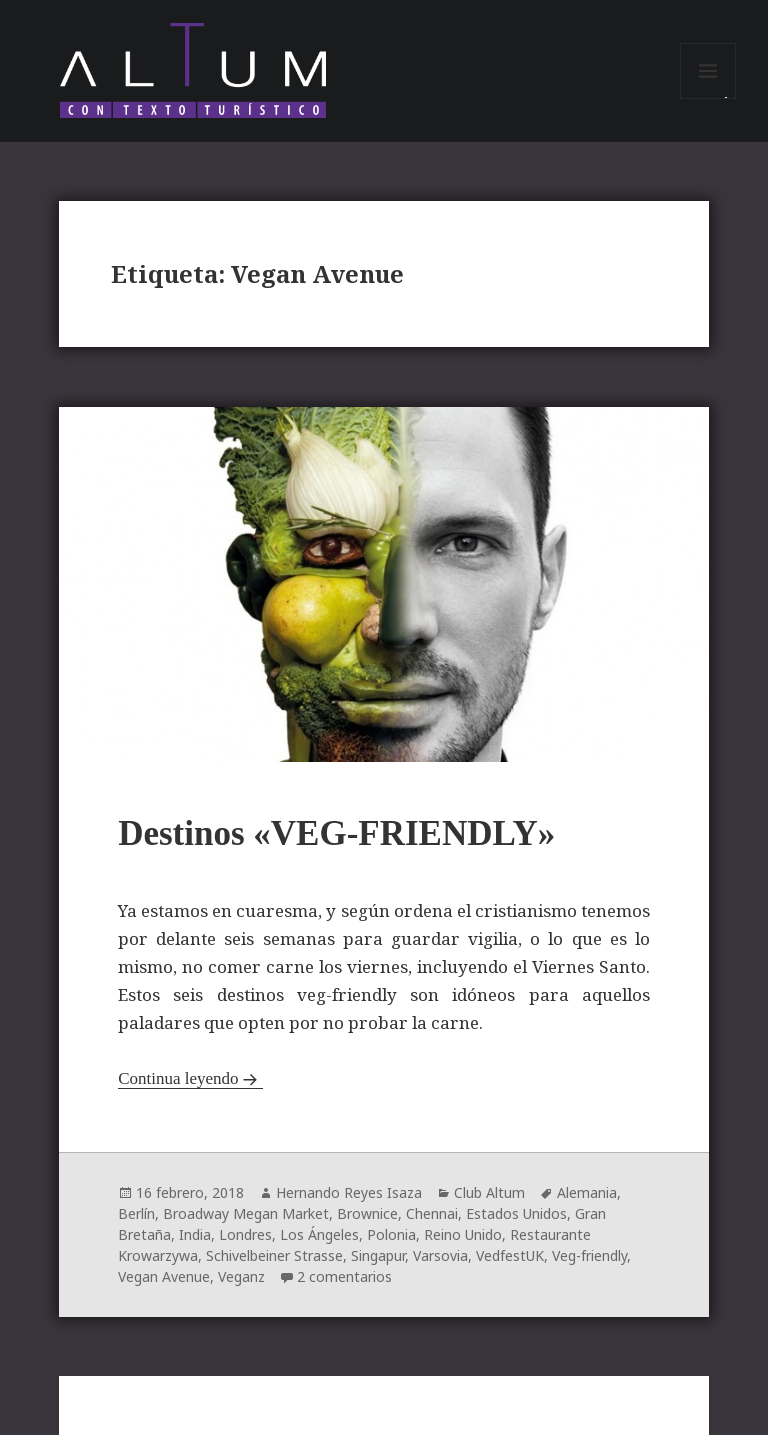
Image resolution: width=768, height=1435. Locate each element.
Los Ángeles (319, 1234)
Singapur (378, 1255)
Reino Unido (463, 1234)
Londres (245, 1234)
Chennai (432, 1213)
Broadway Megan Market (246, 1213)
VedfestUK (510, 1255)
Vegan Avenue (164, 1276)
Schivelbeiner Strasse (274, 1255)
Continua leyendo (178, 1078)
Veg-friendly (589, 1255)
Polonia (391, 1234)
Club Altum (489, 1192)
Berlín (136, 1213)
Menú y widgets (708, 98)
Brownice (367, 1213)
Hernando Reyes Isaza (349, 1192)
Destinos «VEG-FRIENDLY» (336, 833)
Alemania (587, 1192)
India (195, 1234)
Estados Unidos (516, 1213)
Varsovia (440, 1255)
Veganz (241, 1276)
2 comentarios (344, 1276)
